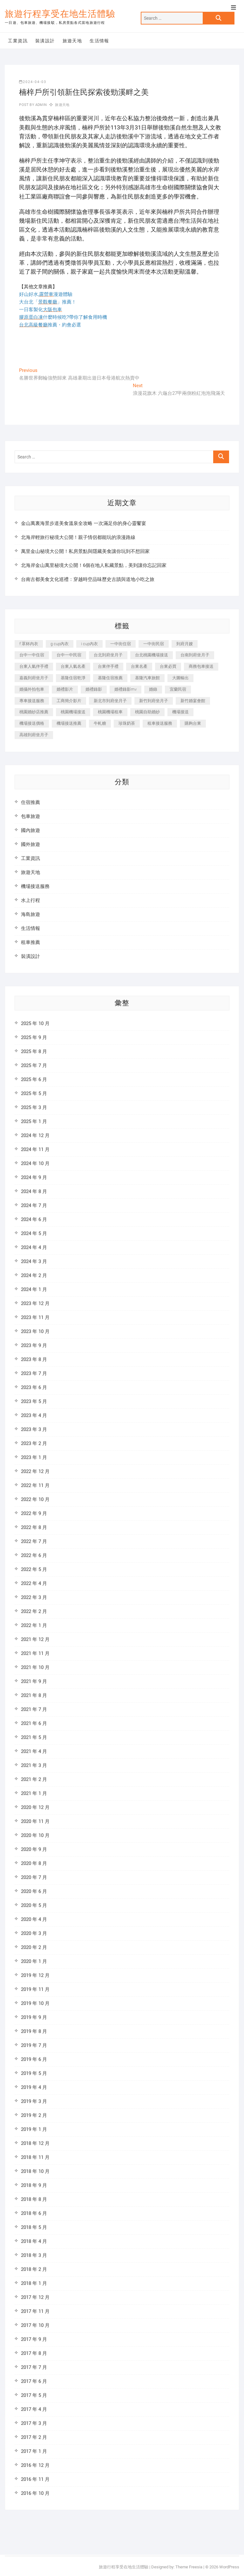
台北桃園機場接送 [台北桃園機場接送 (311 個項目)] (151, 655)
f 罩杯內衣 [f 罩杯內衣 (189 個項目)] (28, 643)
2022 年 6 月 (34, 1555)
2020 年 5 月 (34, 1905)
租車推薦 (30, 942)
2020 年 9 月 (34, 1849)
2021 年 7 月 (34, 1709)
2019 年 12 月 (35, 1975)
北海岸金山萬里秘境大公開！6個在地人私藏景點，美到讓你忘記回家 (93, 565)
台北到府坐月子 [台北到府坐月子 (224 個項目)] (108, 655)
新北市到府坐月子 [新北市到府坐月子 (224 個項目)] (110, 700)
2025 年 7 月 (34, 1065)
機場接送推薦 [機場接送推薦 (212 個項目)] (69, 723)
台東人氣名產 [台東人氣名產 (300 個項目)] (73, 666)
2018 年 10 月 (35, 2171)
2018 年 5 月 (34, 2227)
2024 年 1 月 (34, 1289)
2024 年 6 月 (34, 1219)
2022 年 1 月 (34, 1625)
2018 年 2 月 (34, 2269)
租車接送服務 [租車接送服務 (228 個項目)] (159, 723)
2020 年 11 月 (35, 1821)
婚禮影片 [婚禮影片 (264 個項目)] (65, 689)
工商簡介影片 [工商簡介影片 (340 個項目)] (69, 700)
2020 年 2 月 (34, 1947)
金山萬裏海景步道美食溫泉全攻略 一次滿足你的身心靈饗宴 (83, 523)
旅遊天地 (72, 40)
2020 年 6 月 (34, 1891)
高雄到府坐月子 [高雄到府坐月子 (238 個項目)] (33, 734)
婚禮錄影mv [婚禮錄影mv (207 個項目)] (125, 689)
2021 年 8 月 (34, 1695)
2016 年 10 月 (35, 2493)
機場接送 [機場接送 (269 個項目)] (180, 711)
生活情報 (99, 40)
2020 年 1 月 (34, 1961)
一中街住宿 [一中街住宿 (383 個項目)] (120, 643)
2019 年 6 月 (34, 2059)
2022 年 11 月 (35, 1485)
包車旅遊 (30, 816)
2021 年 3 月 (34, 1765)
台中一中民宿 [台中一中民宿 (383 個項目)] (69, 655)
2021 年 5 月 (34, 1737)
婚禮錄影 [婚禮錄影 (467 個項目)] (93, 689)
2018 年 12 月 (35, 2143)
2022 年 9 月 (34, 1513)
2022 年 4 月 (34, 1583)
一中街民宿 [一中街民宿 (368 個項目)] (153, 643)
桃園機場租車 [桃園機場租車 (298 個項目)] (110, 711)
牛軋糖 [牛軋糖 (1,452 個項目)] (100, 723)
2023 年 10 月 (35, 1331)
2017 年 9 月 (34, 2339)
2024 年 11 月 (35, 1149)
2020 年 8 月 (34, 1863)
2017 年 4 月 (34, 2409)
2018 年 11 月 (35, 2157)
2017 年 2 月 (34, 2437)
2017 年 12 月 (35, 2297)
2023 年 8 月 (34, 1359)
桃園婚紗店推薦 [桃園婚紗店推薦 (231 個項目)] (33, 711)
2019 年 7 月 (34, 2045)
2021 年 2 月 (34, 1779)
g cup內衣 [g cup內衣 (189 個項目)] (60, 643)
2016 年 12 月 (35, 2465)
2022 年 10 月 (35, 1499)
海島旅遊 (30, 914)
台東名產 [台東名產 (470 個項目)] (139, 666)
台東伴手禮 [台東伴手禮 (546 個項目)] (108, 666)
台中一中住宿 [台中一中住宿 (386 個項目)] (31, 655)
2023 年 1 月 (34, 1457)
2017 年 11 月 (35, 2311)
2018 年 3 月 (34, 2255)
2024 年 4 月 (34, 1247)
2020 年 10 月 (35, 1835)
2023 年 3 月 (34, 1429)
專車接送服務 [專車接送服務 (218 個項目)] (31, 700)
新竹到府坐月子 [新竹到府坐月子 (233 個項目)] (153, 700)
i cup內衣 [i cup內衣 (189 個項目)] (89, 643)
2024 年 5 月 (34, 1233)
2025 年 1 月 (34, 1121)
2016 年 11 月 (35, 2479)
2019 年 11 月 (35, 1989)
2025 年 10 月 (35, 1023)
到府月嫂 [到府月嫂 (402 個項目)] (184, 643)
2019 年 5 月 (34, 2073)
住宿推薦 (30, 802)
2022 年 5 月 (34, 1569)
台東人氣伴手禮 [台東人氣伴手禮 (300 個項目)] (33, 666)
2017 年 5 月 (34, 2395)
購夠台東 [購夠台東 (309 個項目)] (193, 723)
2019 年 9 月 (34, 2017)
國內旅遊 (30, 830)
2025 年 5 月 (34, 1093)
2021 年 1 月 (34, 1793)
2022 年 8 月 (34, 1527)
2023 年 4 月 (34, 1415)
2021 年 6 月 (34, 1723)
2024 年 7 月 (34, 1205)
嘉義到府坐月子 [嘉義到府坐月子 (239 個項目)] (33, 677)
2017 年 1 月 (34, 2451)
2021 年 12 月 (35, 1639)
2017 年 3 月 (34, 2423)
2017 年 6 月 (34, 2381)
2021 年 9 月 (34, 1681)
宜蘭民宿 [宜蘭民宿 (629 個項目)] (178, 689)
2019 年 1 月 (34, 2129)
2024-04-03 (32, 82)
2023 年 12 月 (35, 1303)
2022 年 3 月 (34, 1597)
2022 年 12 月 (35, 1471)
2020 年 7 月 (34, 1877)
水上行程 (30, 900)
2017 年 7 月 (34, 2367)
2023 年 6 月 (34, 1387)
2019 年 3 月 (34, 2101)
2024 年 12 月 (35, 1135)
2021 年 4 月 (34, 1751)
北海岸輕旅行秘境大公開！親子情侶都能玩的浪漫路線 (78, 537)
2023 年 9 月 (34, 1345)
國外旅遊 (30, 844)
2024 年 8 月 (34, 1191)
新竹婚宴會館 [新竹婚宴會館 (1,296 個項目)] (192, 700)
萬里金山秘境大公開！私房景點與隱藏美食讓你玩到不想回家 (85, 551)
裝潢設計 (45, 40)
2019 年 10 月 (35, 2003)
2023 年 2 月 (34, 1443)
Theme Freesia (188, 2567)
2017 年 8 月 (34, 2353)
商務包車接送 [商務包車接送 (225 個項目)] (201, 666)
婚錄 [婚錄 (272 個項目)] (153, 689)
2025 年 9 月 (34, 1037)
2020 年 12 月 (35, 1807)
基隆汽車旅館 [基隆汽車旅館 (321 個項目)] (147, 677)
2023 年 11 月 (35, 1317)
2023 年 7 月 (34, 1373)
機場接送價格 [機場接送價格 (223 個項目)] (31, 723)
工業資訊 (18, 40)
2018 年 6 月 (34, 2213)
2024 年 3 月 (34, 1261)
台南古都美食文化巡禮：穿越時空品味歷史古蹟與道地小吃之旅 (87, 579)
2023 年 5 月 (34, 1401)
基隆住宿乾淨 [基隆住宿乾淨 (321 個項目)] (73, 677)
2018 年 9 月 (34, 2185)
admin (40, 105)
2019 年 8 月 (34, 2031)
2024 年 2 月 (34, 1275)
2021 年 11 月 (35, 1653)
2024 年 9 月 (34, 1177)
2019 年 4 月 (34, 2087)
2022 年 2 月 (34, 1611)
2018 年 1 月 (34, 2283)
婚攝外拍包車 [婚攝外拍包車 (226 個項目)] (31, 689)
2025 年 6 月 (34, 1079)
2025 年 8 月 (34, 1051)
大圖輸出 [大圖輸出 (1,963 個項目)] (180, 677)
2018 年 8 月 (34, 2199)
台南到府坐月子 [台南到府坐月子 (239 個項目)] (194, 655)
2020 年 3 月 (34, 1933)
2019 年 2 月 (34, 2115)
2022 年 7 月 (34, 1541)
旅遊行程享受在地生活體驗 (60, 14)
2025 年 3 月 (34, 1107)
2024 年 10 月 (35, 1163)
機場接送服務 (35, 886)
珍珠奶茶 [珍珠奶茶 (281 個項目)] (127, 723)
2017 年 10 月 (35, 2325)
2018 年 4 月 (34, 2241)
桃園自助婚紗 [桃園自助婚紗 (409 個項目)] (147, 711)
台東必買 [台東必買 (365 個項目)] (168, 666)
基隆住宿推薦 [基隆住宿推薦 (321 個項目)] (110, 677)
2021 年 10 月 (35, 1667)
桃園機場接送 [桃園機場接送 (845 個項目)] (73, 711)
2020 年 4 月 (34, 1919)
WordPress (229, 2567)
